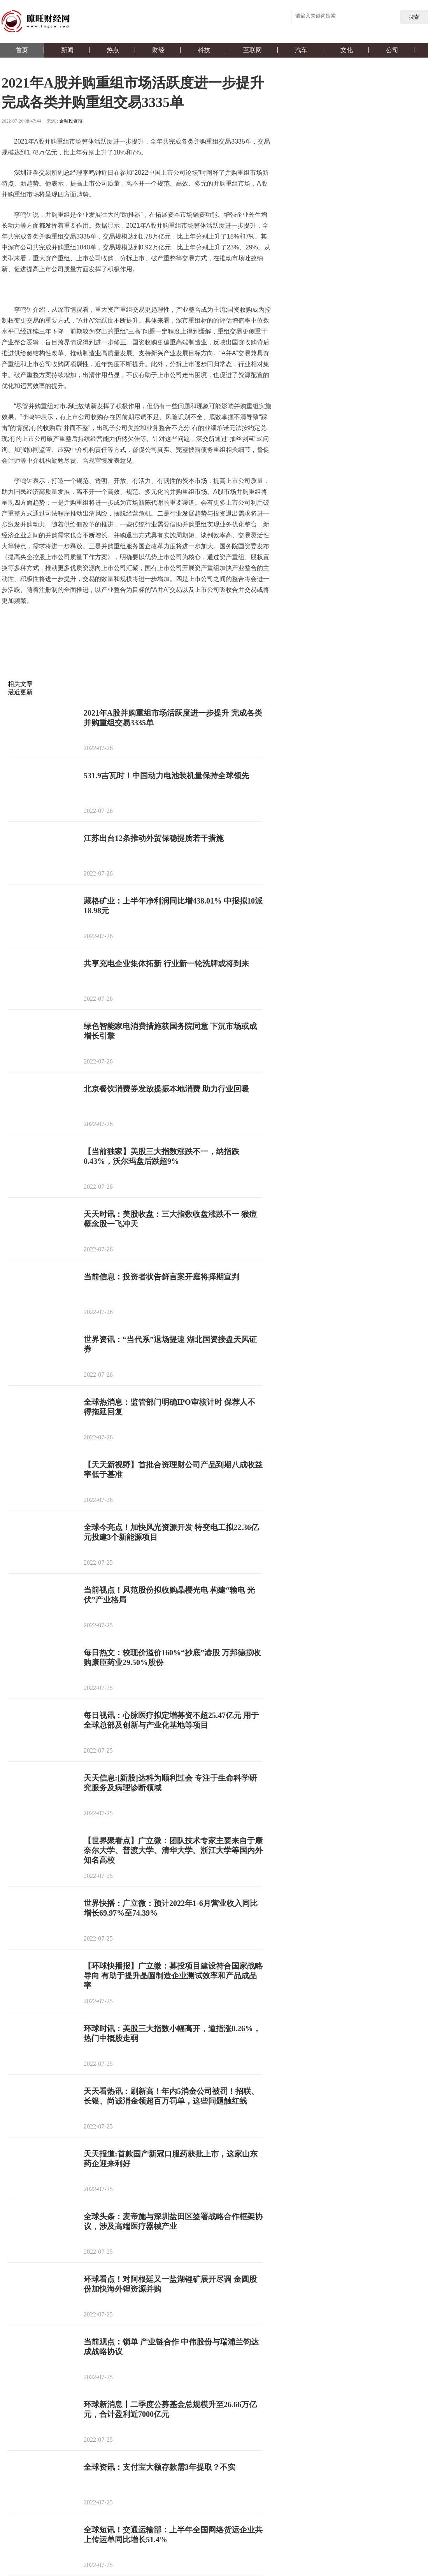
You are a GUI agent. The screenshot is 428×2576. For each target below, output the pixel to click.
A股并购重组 (58, 621)
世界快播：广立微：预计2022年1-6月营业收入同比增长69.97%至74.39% (171, 1908)
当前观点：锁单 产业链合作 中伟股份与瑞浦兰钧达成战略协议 (171, 2346)
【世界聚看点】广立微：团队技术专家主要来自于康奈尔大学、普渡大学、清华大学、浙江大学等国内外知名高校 (173, 1850)
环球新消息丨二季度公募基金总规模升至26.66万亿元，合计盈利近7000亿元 (170, 2409)
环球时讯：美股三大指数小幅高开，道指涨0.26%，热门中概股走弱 (172, 2033)
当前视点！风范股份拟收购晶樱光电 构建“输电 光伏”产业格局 (169, 1595)
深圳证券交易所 (171, 621)
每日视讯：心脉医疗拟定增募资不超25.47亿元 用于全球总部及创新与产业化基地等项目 (171, 1720)
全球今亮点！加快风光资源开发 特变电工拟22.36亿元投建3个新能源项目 (171, 1532)
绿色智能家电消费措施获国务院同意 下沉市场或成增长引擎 (170, 1031)
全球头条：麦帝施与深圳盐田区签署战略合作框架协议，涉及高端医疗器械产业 (173, 2221)
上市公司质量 (129, 621)
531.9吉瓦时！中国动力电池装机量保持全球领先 (166, 775)
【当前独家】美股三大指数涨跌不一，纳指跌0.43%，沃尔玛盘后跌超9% (161, 1156)
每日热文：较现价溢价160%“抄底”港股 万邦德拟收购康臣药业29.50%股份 (172, 1657)
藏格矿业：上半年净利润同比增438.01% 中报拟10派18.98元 (173, 906)
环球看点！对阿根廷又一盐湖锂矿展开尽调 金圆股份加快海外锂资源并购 (170, 2284)
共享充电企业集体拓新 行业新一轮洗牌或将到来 (166, 963)
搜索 (414, 17)
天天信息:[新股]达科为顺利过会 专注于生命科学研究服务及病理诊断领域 (170, 1783)
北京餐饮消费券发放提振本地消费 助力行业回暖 (166, 1088)
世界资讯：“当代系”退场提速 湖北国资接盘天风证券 (170, 1344)
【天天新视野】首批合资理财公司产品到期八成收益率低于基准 (173, 1469)
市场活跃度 (93, 621)
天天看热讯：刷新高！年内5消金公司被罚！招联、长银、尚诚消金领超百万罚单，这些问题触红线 (171, 2096)
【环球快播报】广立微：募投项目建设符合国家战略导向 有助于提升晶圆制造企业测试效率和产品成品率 (173, 1976)
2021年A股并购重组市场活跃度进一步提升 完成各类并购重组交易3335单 (173, 718)
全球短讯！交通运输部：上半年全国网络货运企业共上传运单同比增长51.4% (173, 2534)
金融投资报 (70, 121)
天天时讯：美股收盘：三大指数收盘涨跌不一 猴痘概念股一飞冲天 (170, 1219)
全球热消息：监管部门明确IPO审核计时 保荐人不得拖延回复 (169, 1407)
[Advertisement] (135, 661)
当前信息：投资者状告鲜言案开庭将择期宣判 (161, 1276)
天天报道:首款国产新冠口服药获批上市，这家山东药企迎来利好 (171, 2159)
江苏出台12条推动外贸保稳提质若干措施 (154, 838)
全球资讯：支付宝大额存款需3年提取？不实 (159, 2467)
